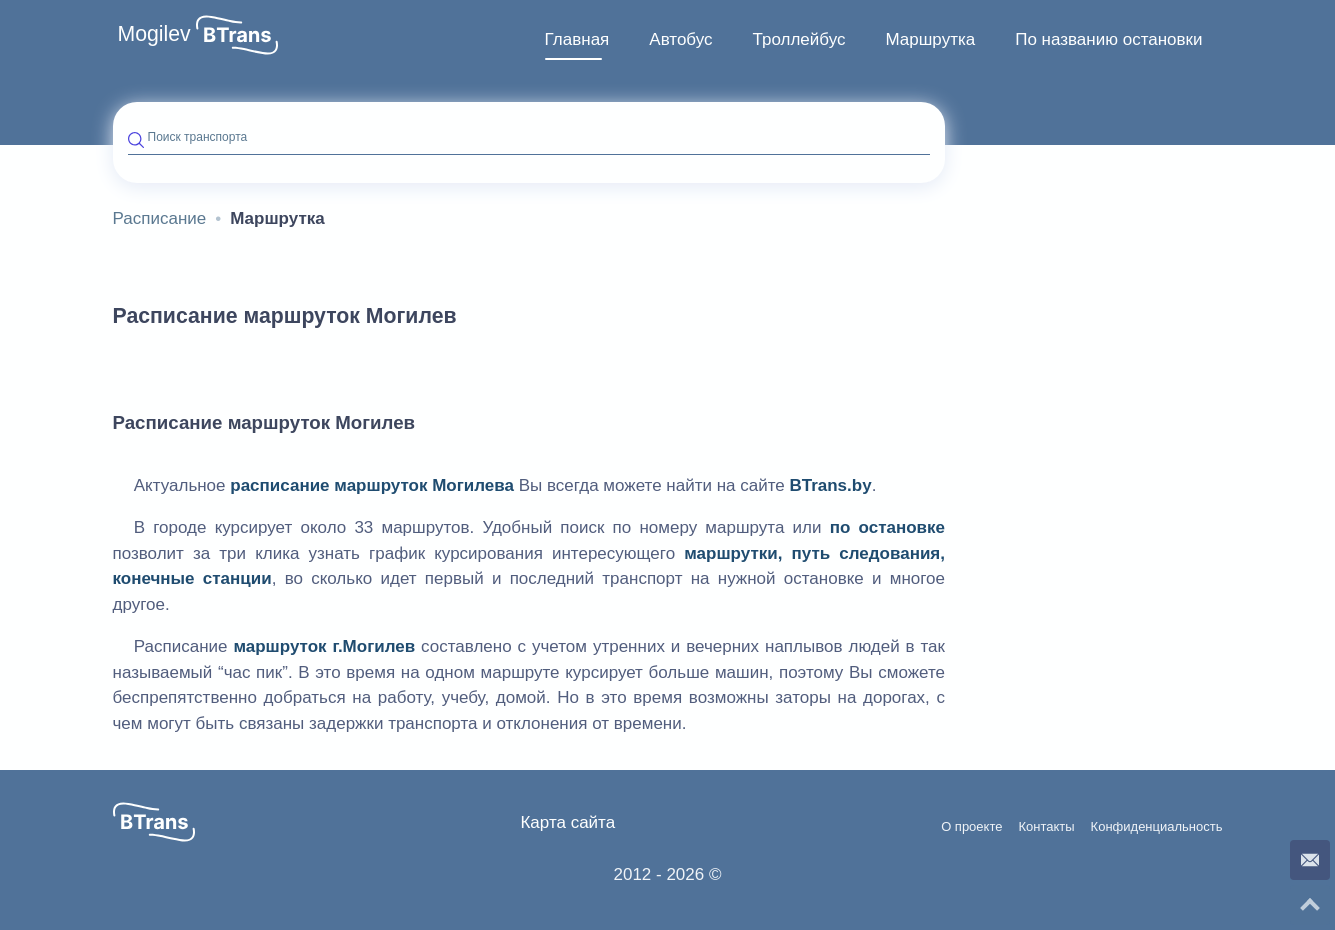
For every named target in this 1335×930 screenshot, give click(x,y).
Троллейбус (799, 39)
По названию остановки (1108, 39)
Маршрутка (930, 39)
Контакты (1046, 827)
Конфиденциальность (1157, 827)
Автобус (680, 39)
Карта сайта (567, 822)
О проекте (971, 827)
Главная (577, 39)
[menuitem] (577, 40)
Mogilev (154, 34)
